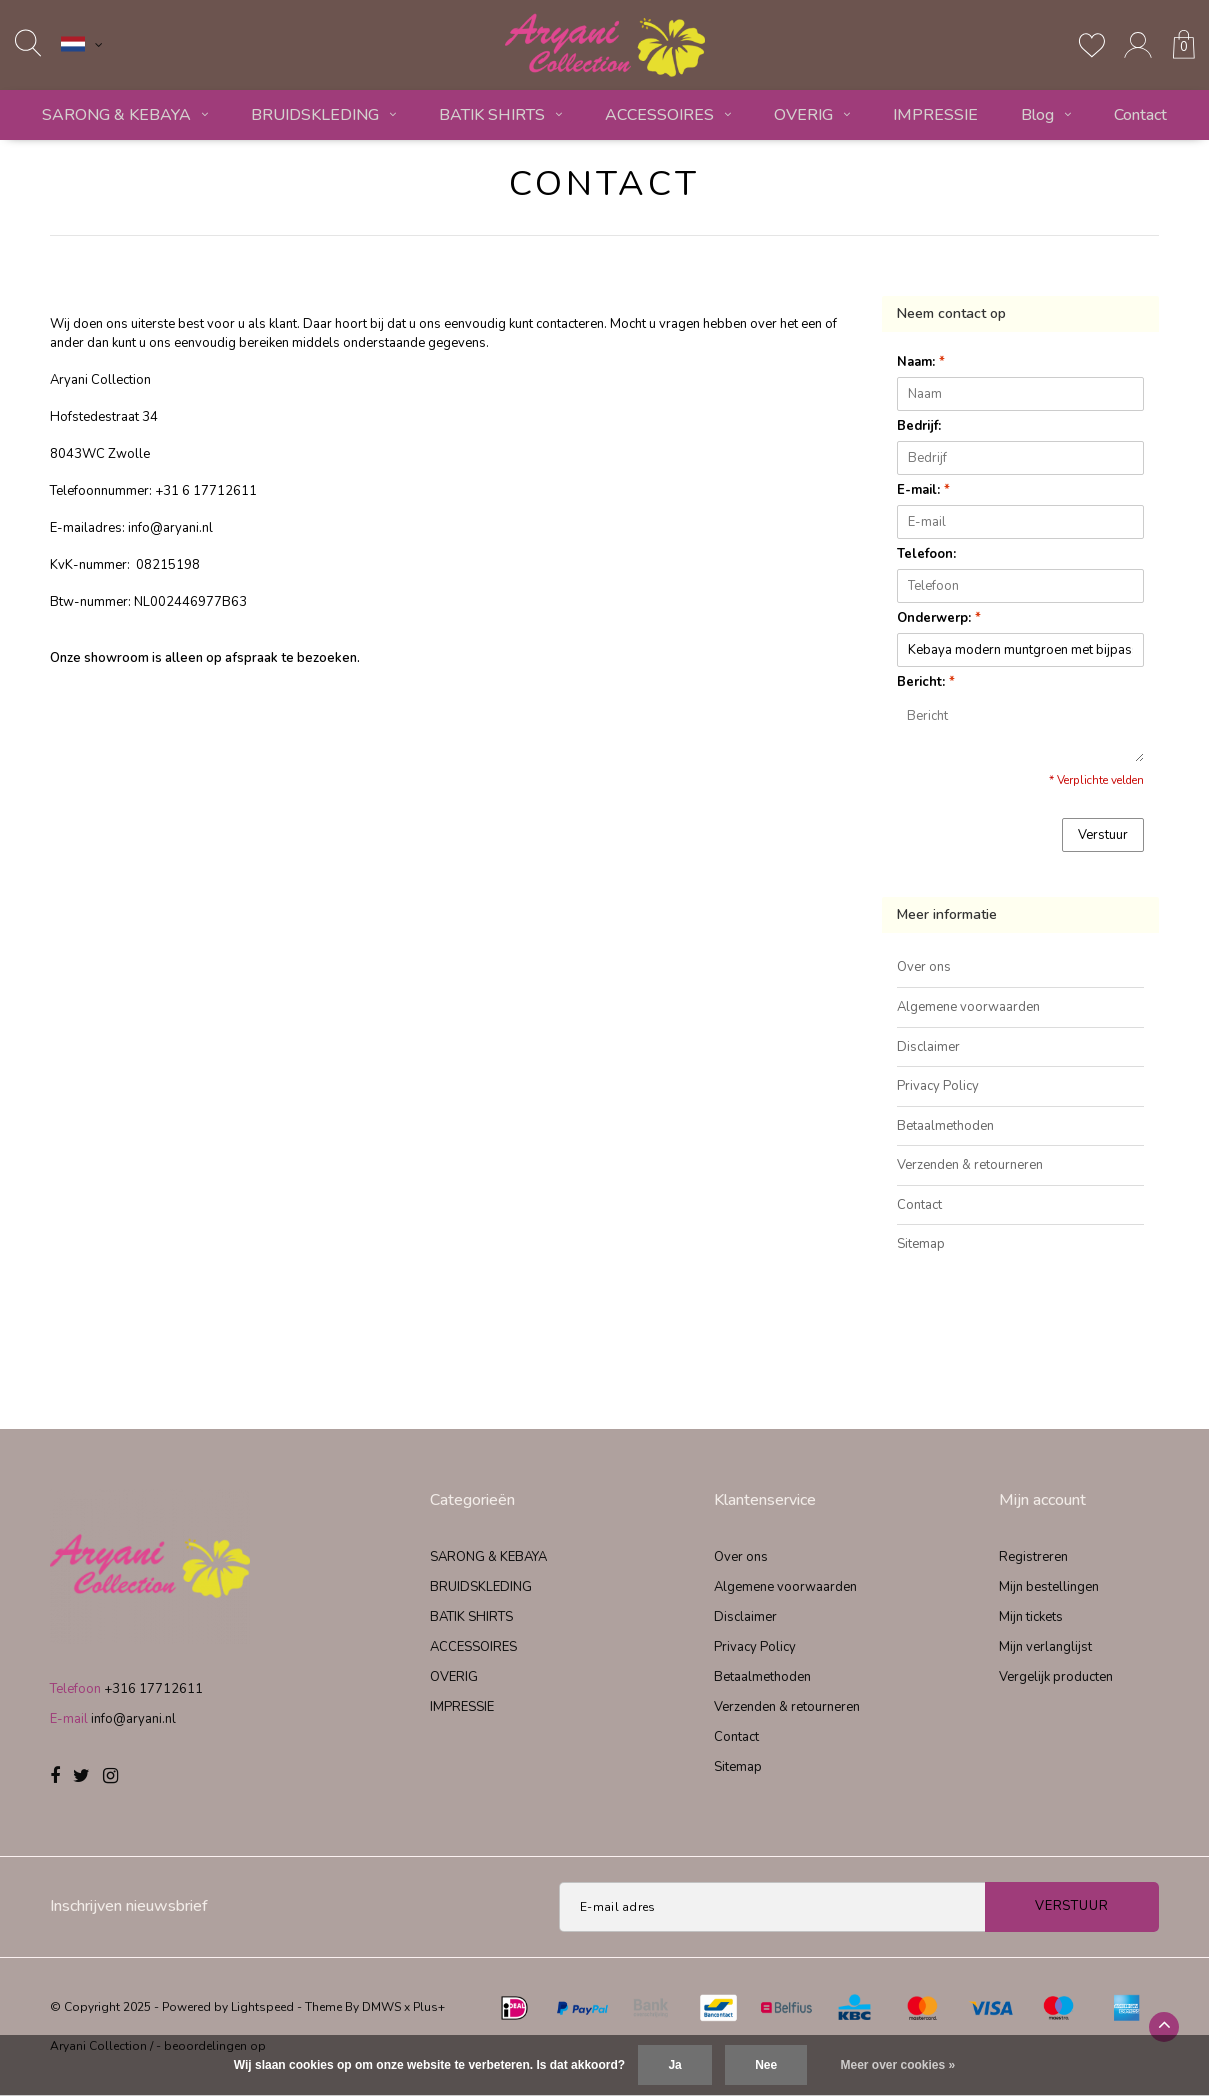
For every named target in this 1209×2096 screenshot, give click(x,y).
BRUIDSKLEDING (323, 115)
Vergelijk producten (1056, 1677)
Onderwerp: (939, 618)
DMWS (381, 2007)
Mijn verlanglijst (1045, 1647)
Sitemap (921, 1244)
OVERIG (812, 115)
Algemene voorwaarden (968, 1007)
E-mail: (923, 490)
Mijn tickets (1031, 1617)
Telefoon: (926, 554)
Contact (1140, 115)
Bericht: (926, 682)
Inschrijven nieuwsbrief (129, 1906)
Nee (766, 2065)
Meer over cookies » (898, 2065)
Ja (674, 2065)
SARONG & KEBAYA (125, 115)
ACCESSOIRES (668, 115)
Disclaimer (928, 1047)
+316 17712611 (153, 1689)
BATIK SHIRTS (500, 115)
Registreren (1033, 1557)
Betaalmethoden (945, 1126)
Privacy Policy (938, 1086)
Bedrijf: (919, 426)
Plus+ (429, 2007)
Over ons (924, 967)
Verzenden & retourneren (970, 1165)
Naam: (921, 362)
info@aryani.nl (133, 1719)
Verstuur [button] (1103, 835)
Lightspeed (262, 2007)
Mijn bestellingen (1049, 1587)
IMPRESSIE (935, 115)
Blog (1046, 115)
